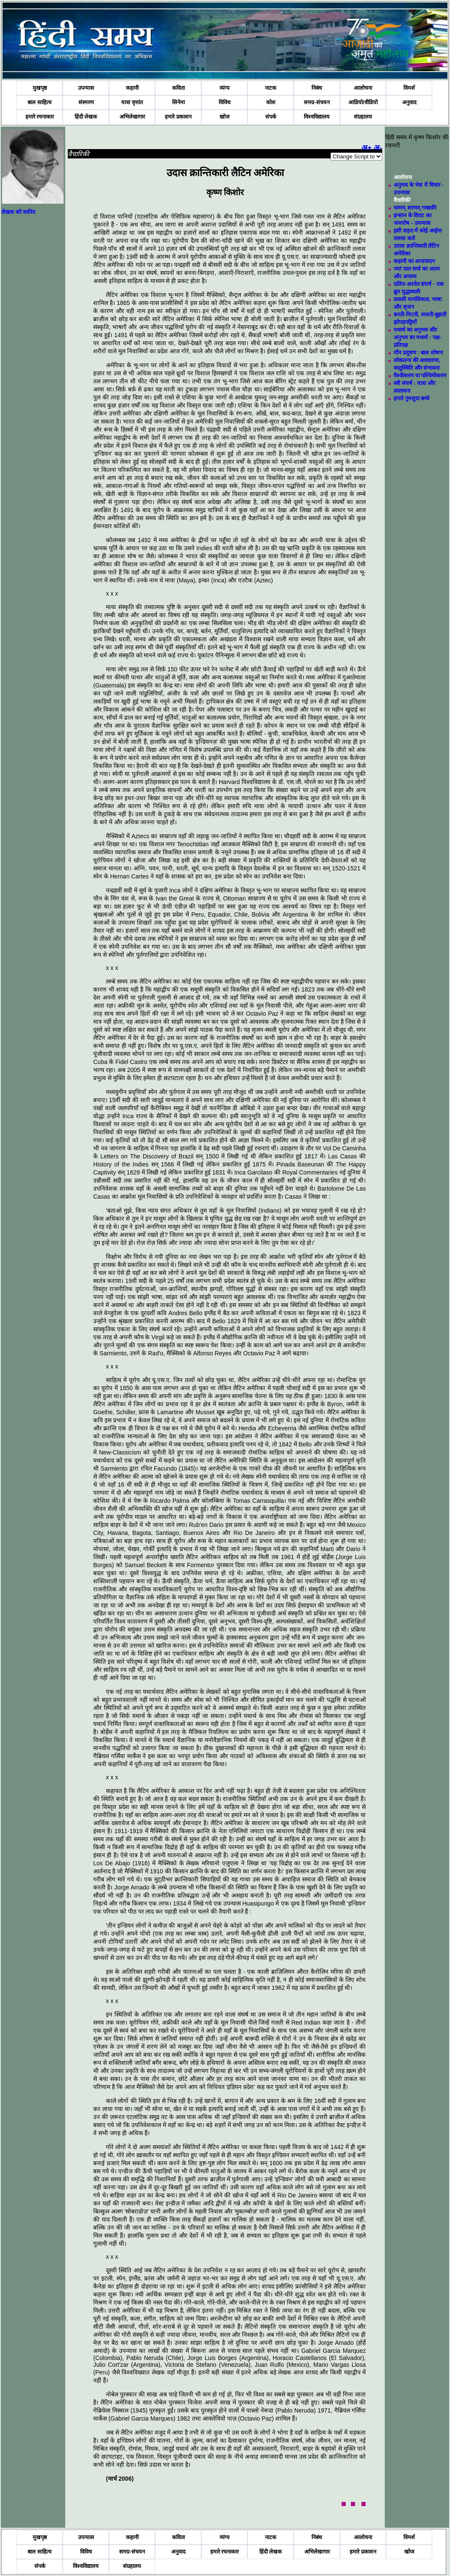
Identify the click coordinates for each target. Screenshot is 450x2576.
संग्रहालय (363, 117)
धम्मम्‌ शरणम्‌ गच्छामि (415, 208)
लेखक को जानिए (18, 212)
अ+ (366, 148)
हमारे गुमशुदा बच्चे (411, 398)
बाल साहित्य (40, 102)
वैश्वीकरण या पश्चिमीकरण (420, 375)
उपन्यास (86, 88)
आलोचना (363, 88)
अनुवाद (409, 102)
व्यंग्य (224, 88)
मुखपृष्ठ (40, 88)
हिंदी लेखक (86, 117)
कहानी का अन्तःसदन (414, 261)
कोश (270, 102)
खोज (224, 117)
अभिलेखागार (132, 117)
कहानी (132, 88)
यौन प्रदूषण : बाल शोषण (418, 352)
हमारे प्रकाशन (178, 117)
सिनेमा (178, 102)
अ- (378, 148)
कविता (178, 88)
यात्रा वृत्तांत (132, 102)
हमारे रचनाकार (39, 117)
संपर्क (270, 117)
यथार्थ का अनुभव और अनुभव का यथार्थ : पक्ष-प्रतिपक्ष (417, 337)
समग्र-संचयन (316, 102)
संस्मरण (86, 102)
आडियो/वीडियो (363, 102)
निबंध (316, 88)
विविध (225, 102)
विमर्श (409, 88)
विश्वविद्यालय (317, 117)
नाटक (270, 88)
